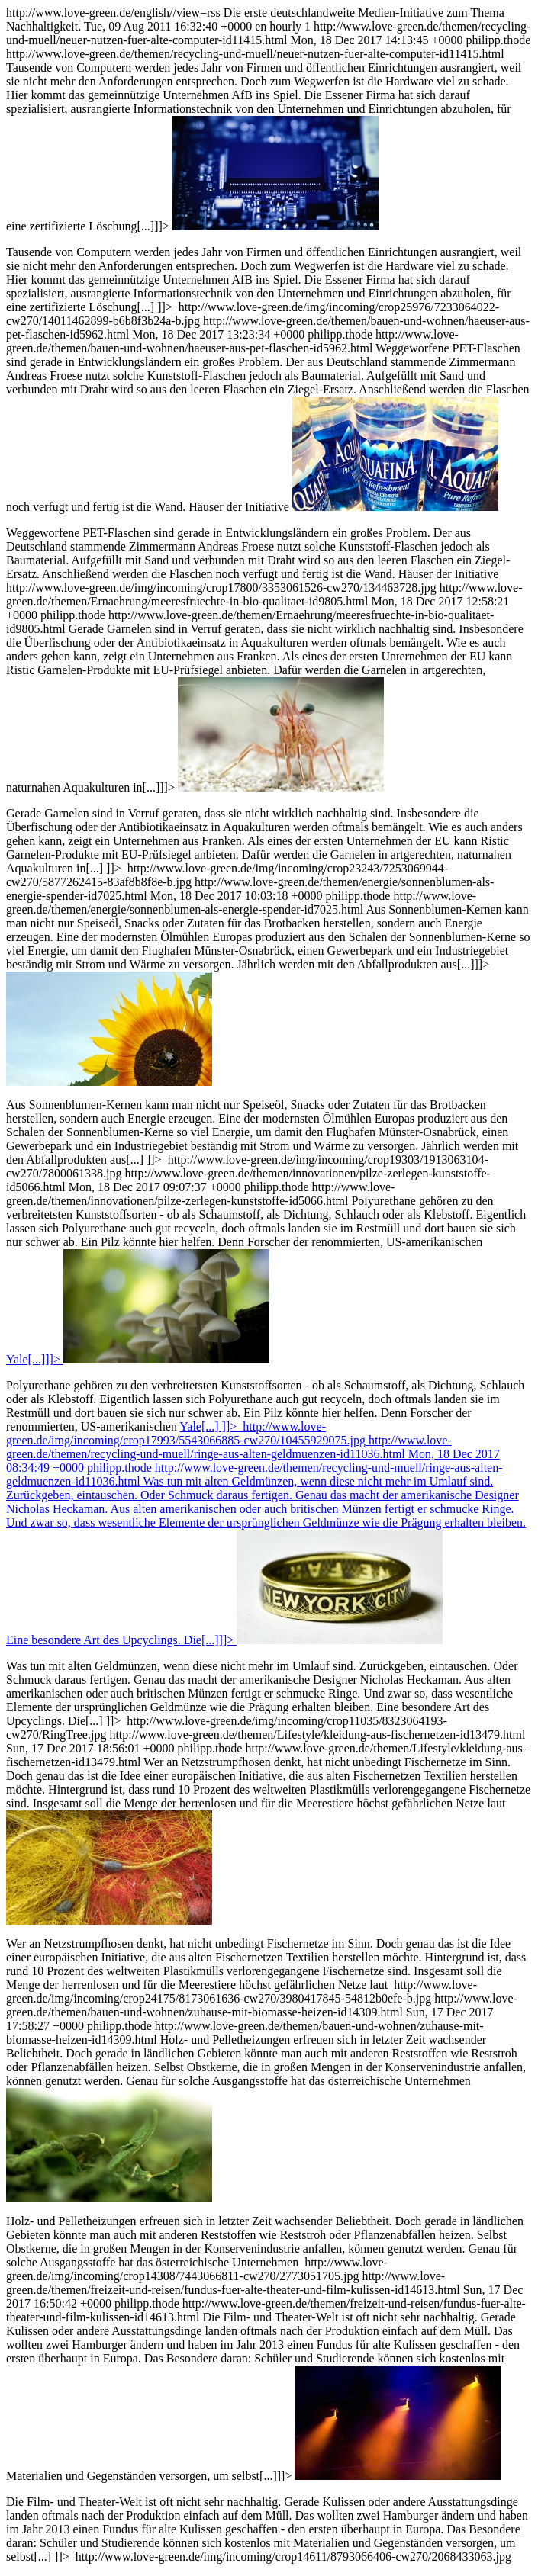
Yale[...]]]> (33, 1359)
